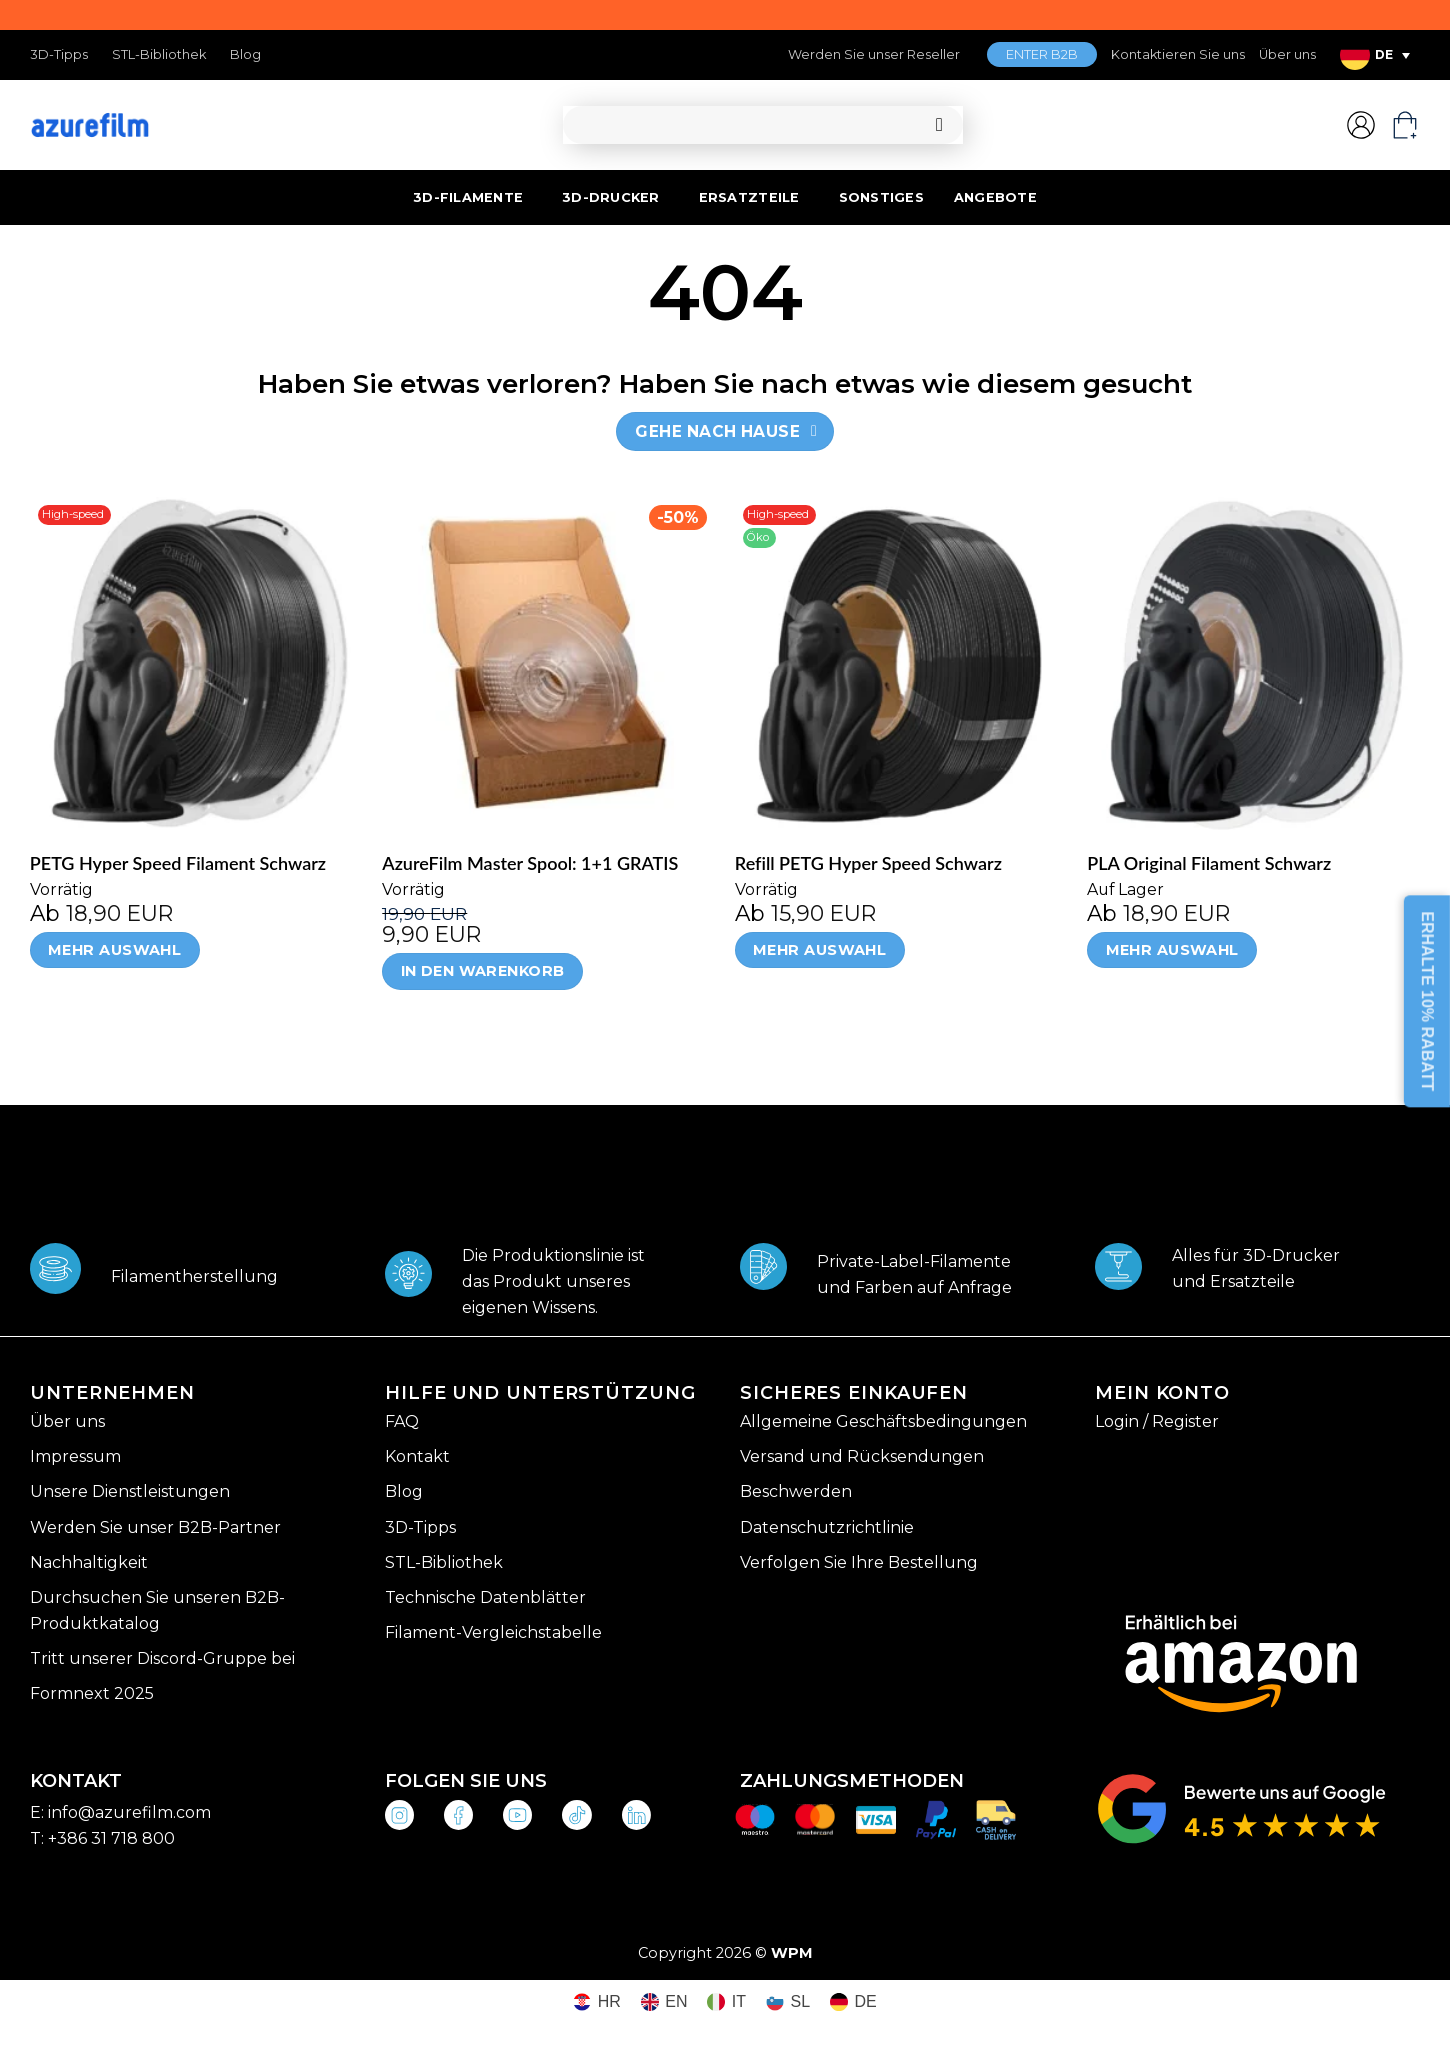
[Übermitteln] (939, 125)
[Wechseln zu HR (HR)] (597, 2002)
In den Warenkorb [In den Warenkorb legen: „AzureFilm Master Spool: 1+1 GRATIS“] (483, 971)
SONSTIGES (881, 197)
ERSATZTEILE (749, 197)
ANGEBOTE (995, 197)
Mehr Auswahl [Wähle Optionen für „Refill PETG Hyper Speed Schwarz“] (819, 950)
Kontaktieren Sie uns (1178, 54)
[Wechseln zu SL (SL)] (788, 2002)
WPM (792, 1953)
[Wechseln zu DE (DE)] (853, 2002)
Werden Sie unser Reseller (874, 54)
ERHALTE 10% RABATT (1427, 1002)
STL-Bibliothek (159, 54)
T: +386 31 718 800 (102, 1838)
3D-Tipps (59, 54)
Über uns (1287, 54)
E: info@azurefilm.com (120, 1812)
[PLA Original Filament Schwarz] (1253, 663)
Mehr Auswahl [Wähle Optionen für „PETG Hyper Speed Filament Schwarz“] (114, 950)
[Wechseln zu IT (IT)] (726, 2002)
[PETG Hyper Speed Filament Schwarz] (196, 663)
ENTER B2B (1042, 54)
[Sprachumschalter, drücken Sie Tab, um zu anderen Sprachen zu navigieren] (1375, 55)
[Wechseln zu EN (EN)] (664, 2002)
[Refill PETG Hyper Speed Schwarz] (901, 663)
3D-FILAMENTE (468, 197)
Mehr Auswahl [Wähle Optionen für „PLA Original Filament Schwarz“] (1172, 950)
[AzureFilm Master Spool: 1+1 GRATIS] (548, 663)
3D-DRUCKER (611, 197)
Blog (245, 54)
